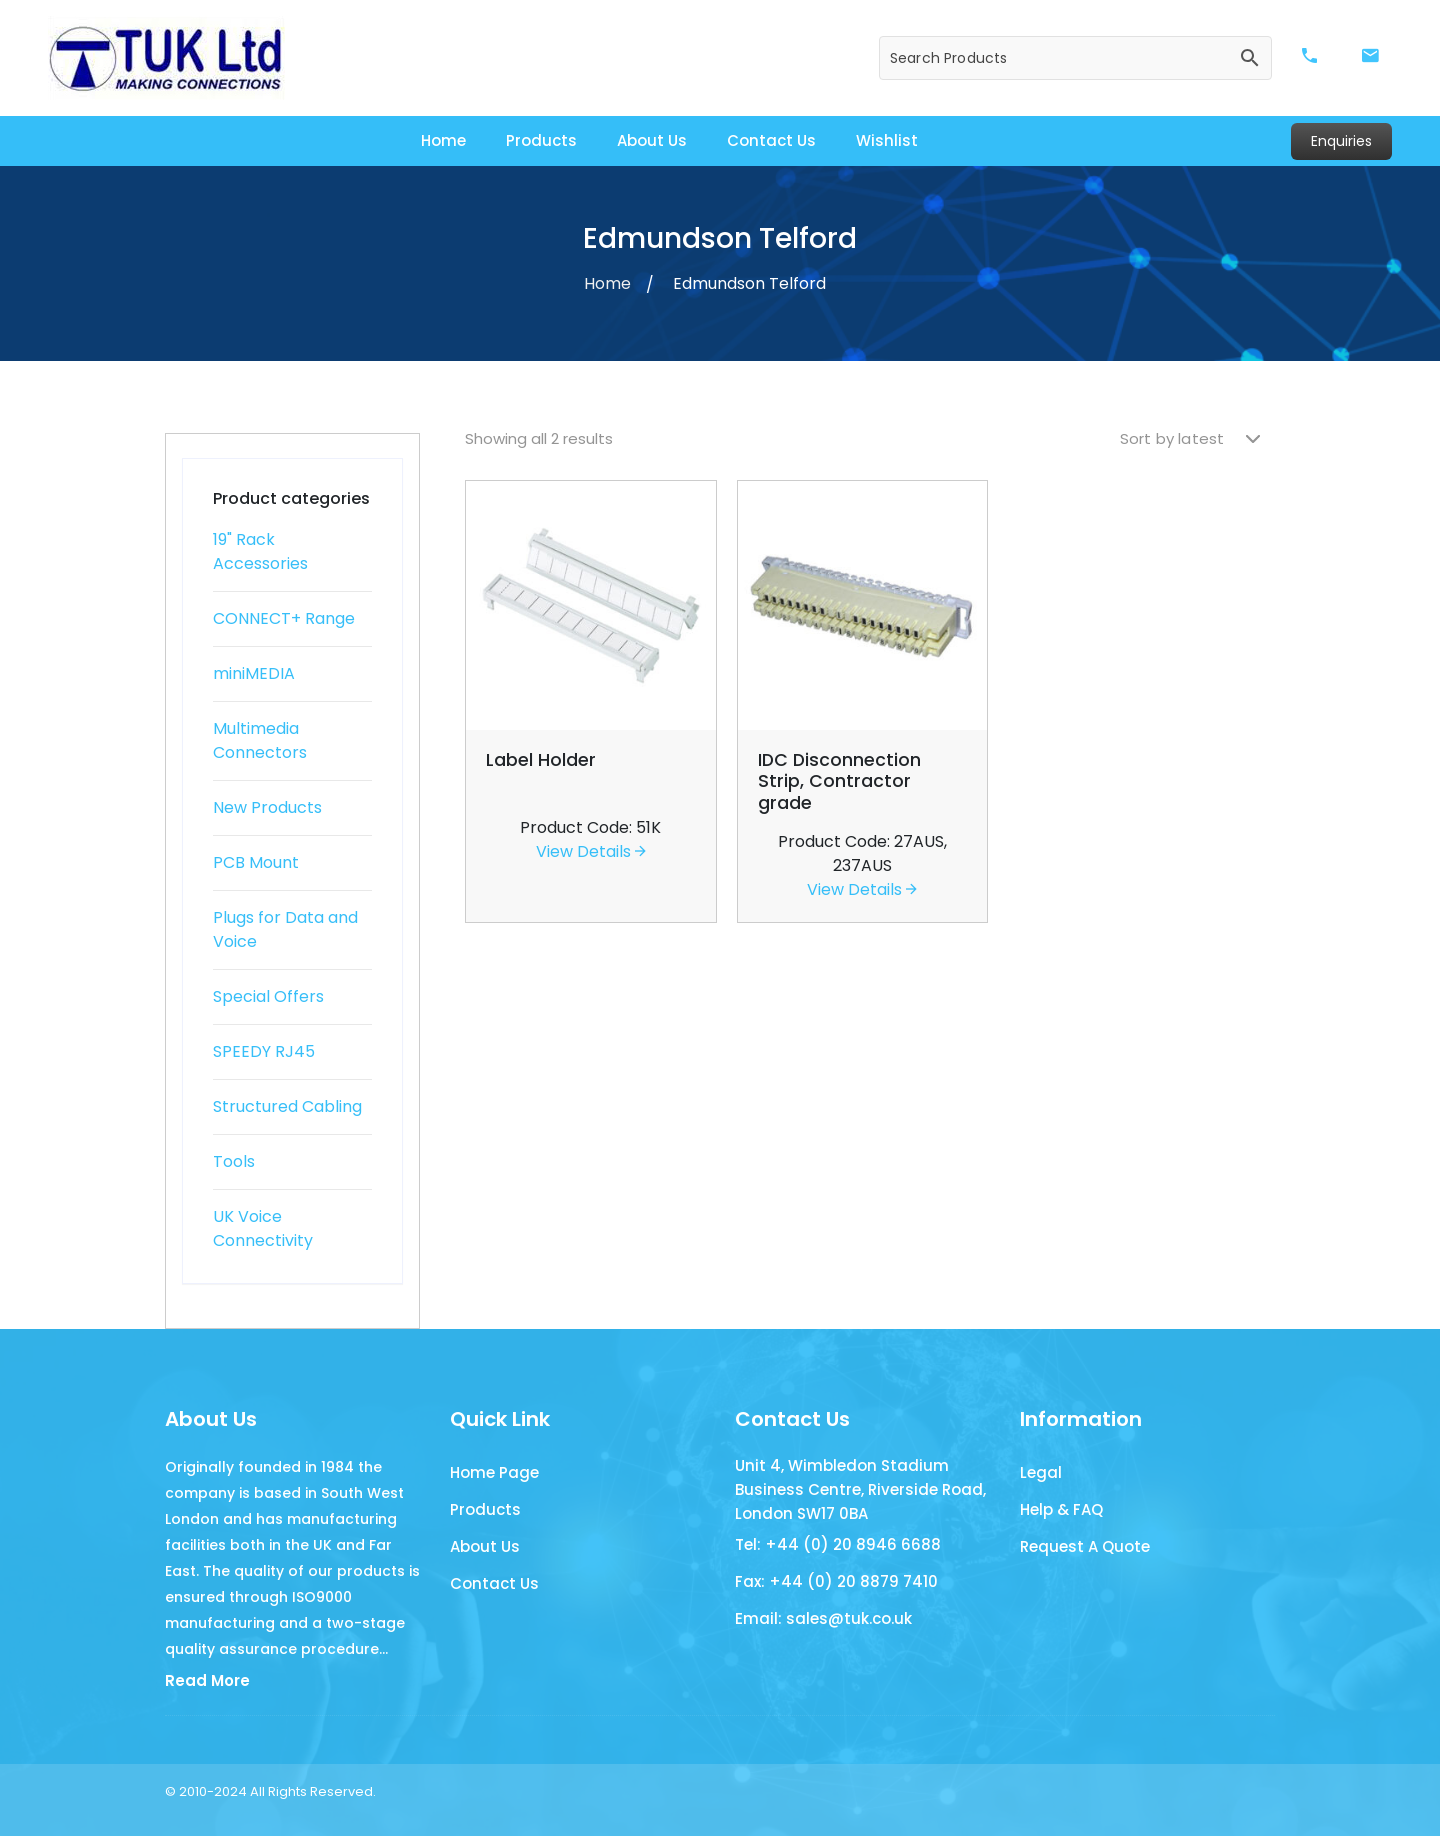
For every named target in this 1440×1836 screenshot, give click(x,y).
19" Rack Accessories (260, 551)
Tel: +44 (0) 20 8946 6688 (838, 1544)
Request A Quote (1085, 1546)
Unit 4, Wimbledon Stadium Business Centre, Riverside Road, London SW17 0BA (860, 1489)
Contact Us (771, 140)
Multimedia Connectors (260, 740)
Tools (234, 1161)
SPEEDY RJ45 (264, 1051)
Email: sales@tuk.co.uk (823, 1618)
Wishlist (887, 140)
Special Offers (268, 996)
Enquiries (1341, 141)
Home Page (494, 1472)
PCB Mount (256, 862)
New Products (267, 807)
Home (443, 140)
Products (541, 140)
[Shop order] (1190, 439)
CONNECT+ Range (284, 618)
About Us (652, 140)
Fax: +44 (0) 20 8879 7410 (836, 1581)
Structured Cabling (287, 1106)
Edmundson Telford (749, 283)
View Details (591, 851)
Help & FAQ (1061, 1509)
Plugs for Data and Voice (285, 929)
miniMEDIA (254, 673)
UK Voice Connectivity (263, 1228)
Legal (1041, 1472)
